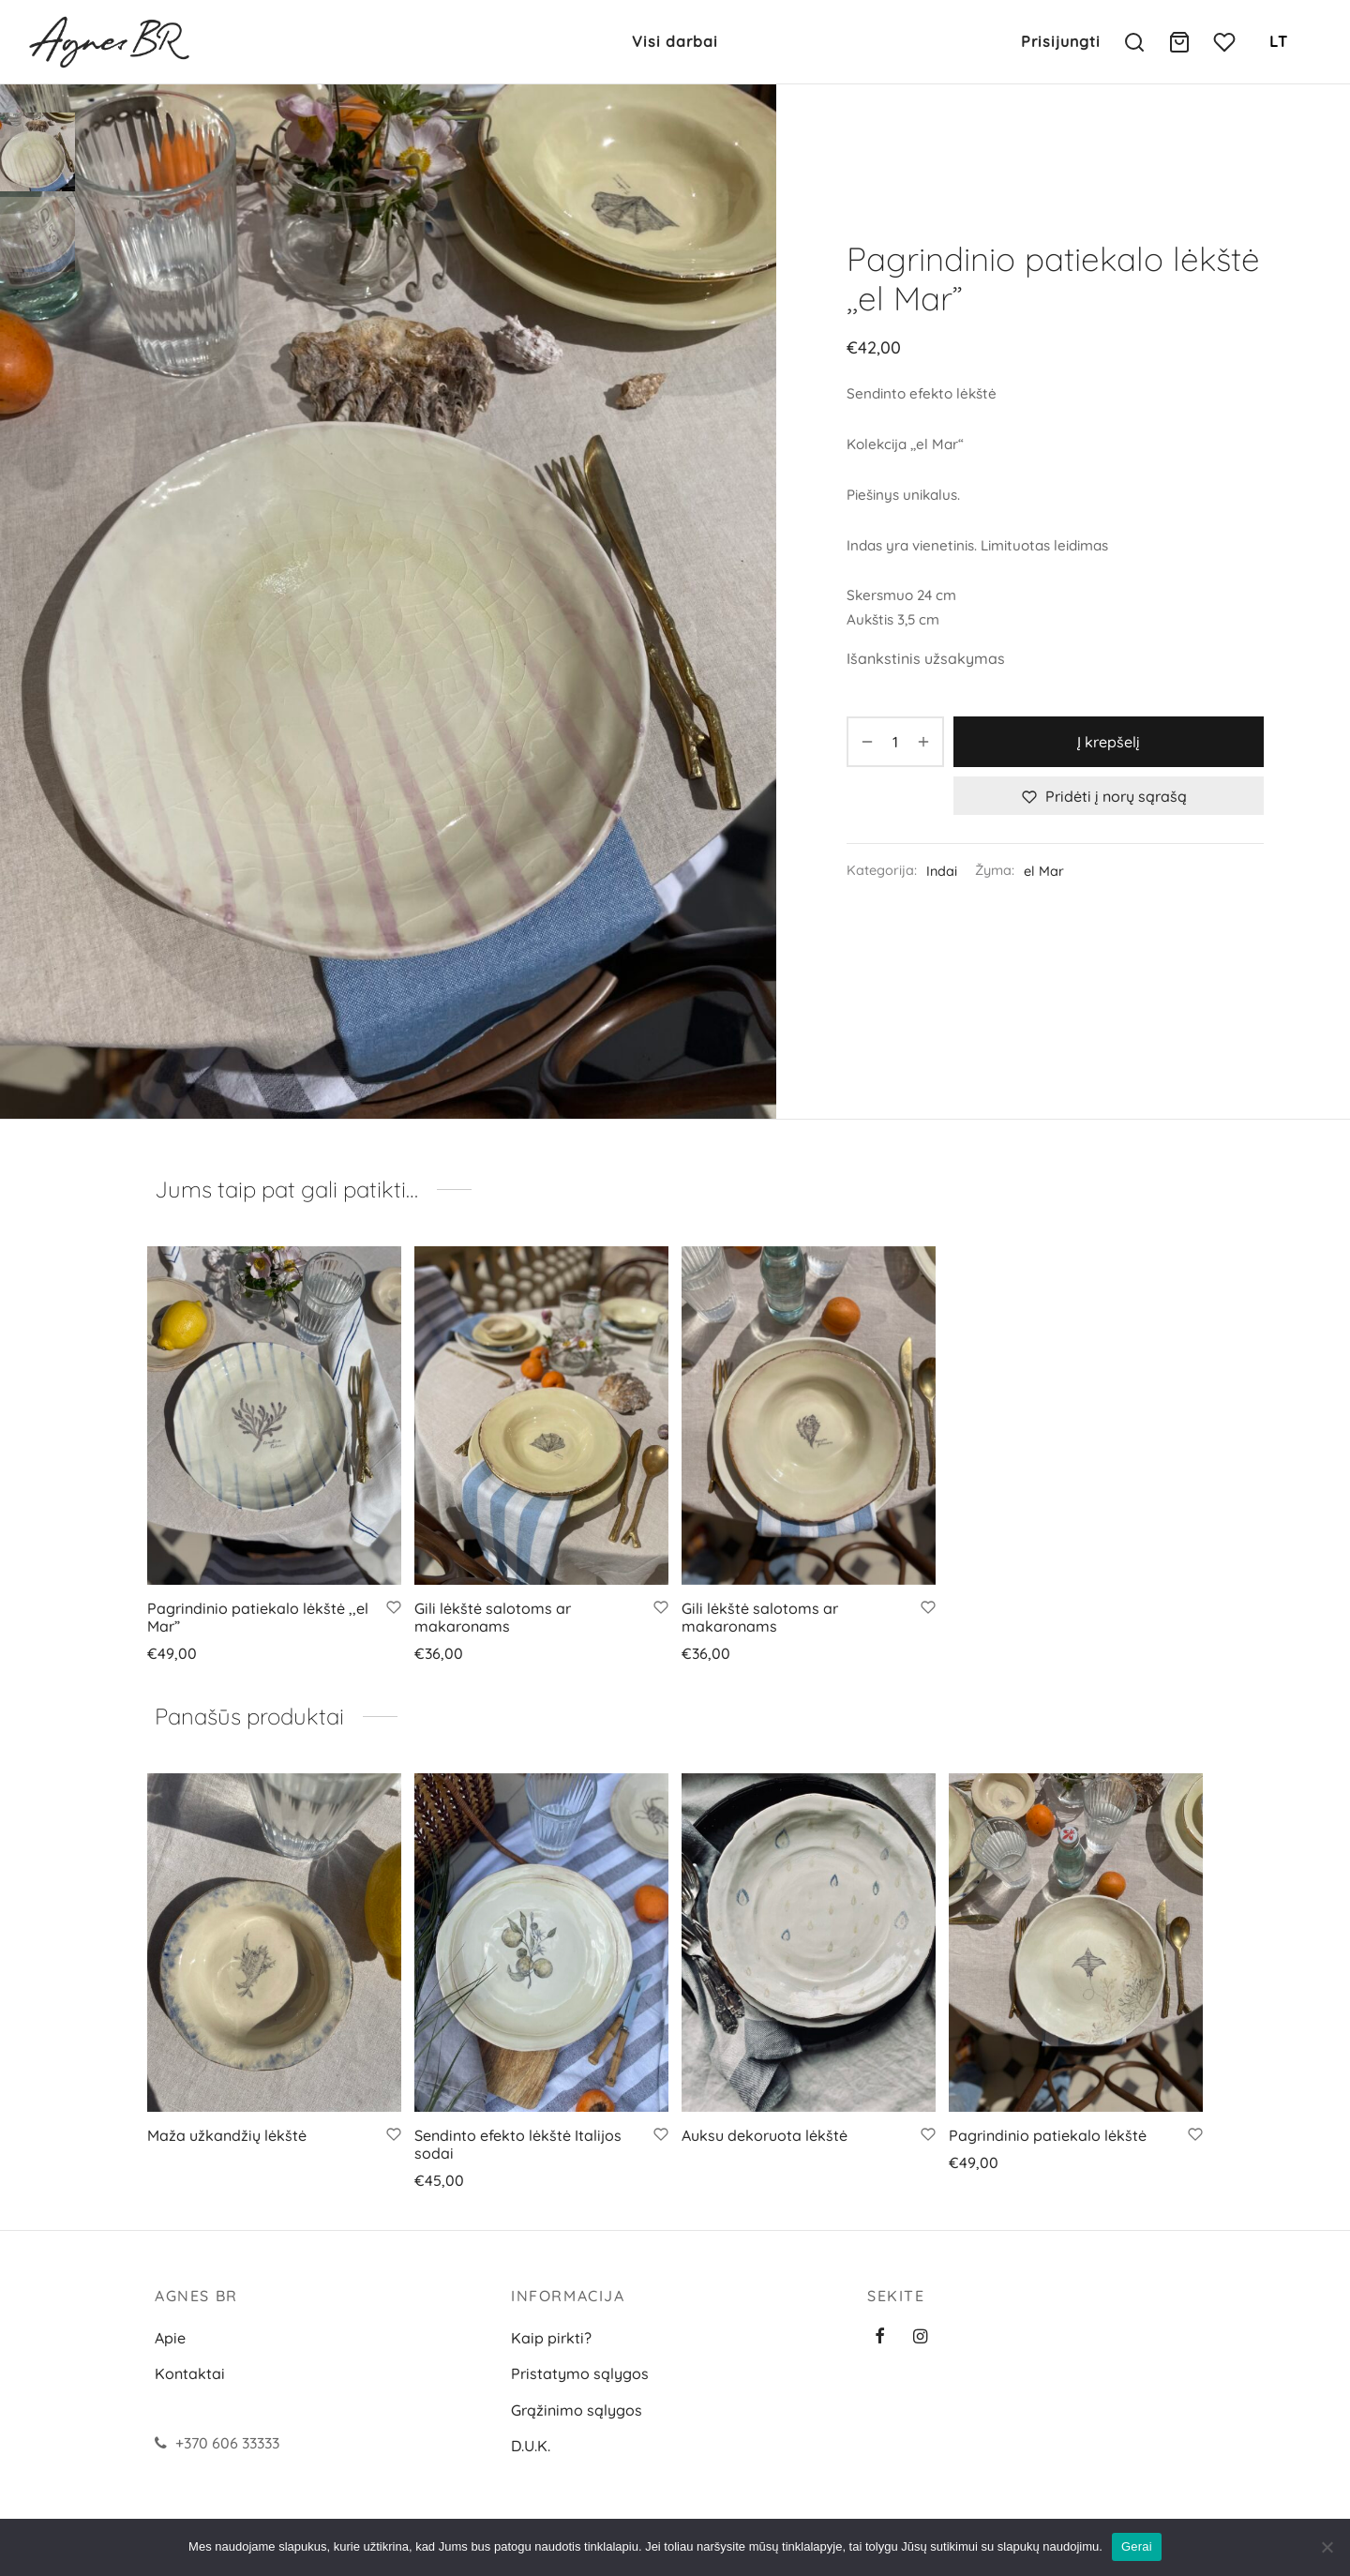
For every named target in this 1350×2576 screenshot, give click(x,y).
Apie (170, 2337)
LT (1278, 41)
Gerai (1136, 2546)
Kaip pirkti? (551, 2337)
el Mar (1044, 871)
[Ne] (1326, 2547)
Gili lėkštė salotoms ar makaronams (492, 1617)
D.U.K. (530, 2445)
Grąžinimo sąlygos (576, 2410)
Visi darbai (675, 41)
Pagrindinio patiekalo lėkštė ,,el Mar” (257, 1617)
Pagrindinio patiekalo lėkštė (1048, 2135)
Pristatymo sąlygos (580, 2373)
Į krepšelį (1108, 741)
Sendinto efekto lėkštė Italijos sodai (518, 2144)
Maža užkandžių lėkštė (227, 2135)
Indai (941, 871)
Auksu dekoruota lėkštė (765, 2135)
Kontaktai (190, 2373)
